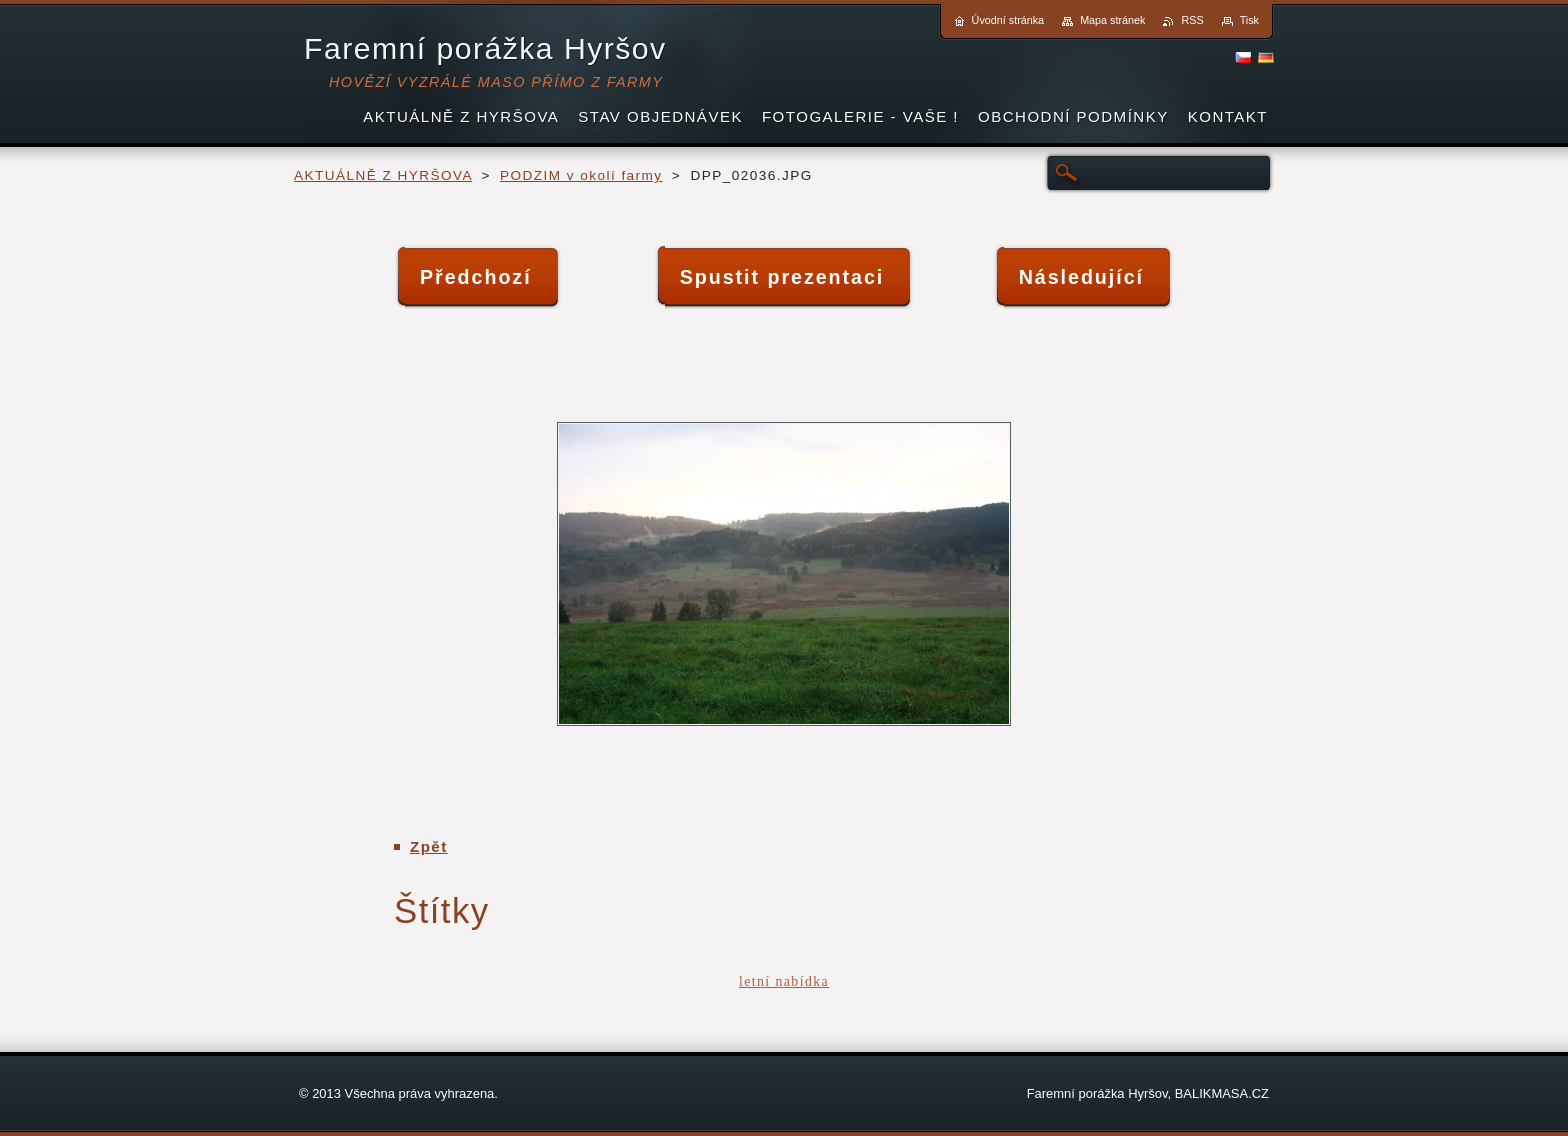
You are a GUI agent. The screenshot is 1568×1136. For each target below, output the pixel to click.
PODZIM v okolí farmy (581, 175)
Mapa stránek (1112, 20)
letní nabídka (784, 981)
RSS (1192, 20)
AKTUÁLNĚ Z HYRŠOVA (383, 175)
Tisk (1249, 20)
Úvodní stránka (1008, 20)
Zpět (429, 846)
